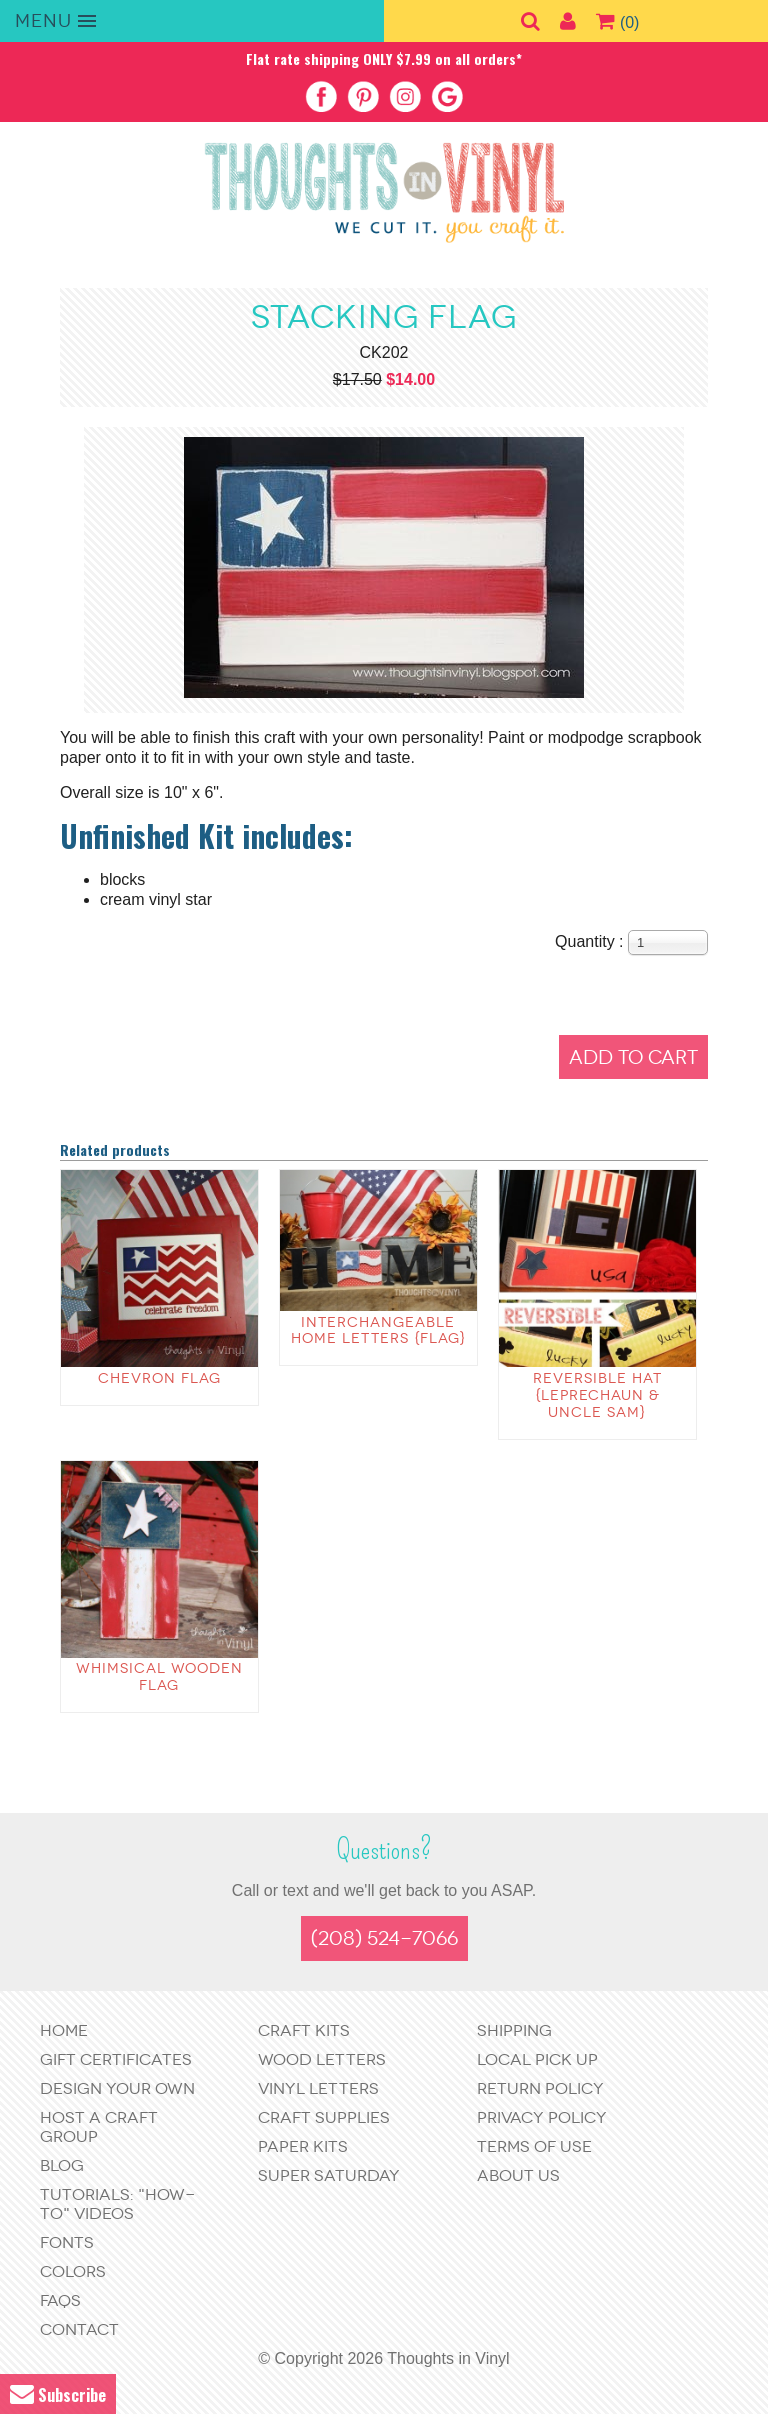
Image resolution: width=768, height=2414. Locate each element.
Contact (79, 2329)
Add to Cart (633, 1057)
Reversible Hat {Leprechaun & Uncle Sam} (597, 1395)
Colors (73, 2271)
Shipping (514, 2030)
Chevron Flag (159, 1378)
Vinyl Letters (318, 2088)
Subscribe (58, 2394)
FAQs (60, 2300)
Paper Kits (303, 2146)
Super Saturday (329, 2175)
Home (64, 2030)
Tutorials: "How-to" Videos (117, 2204)
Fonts (67, 2242)
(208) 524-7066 (384, 1938)
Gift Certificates (116, 2059)
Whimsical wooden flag (159, 1677)
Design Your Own (117, 2088)
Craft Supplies (324, 2117)
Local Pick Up (537, 2059)
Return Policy (540, 2088)
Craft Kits (304, 2030)
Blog (62, 2165)
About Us (518, 2175)
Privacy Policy (542, 2117)
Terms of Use (534, 2146)
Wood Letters (322, 2059)
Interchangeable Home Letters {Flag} (378, 1331)
